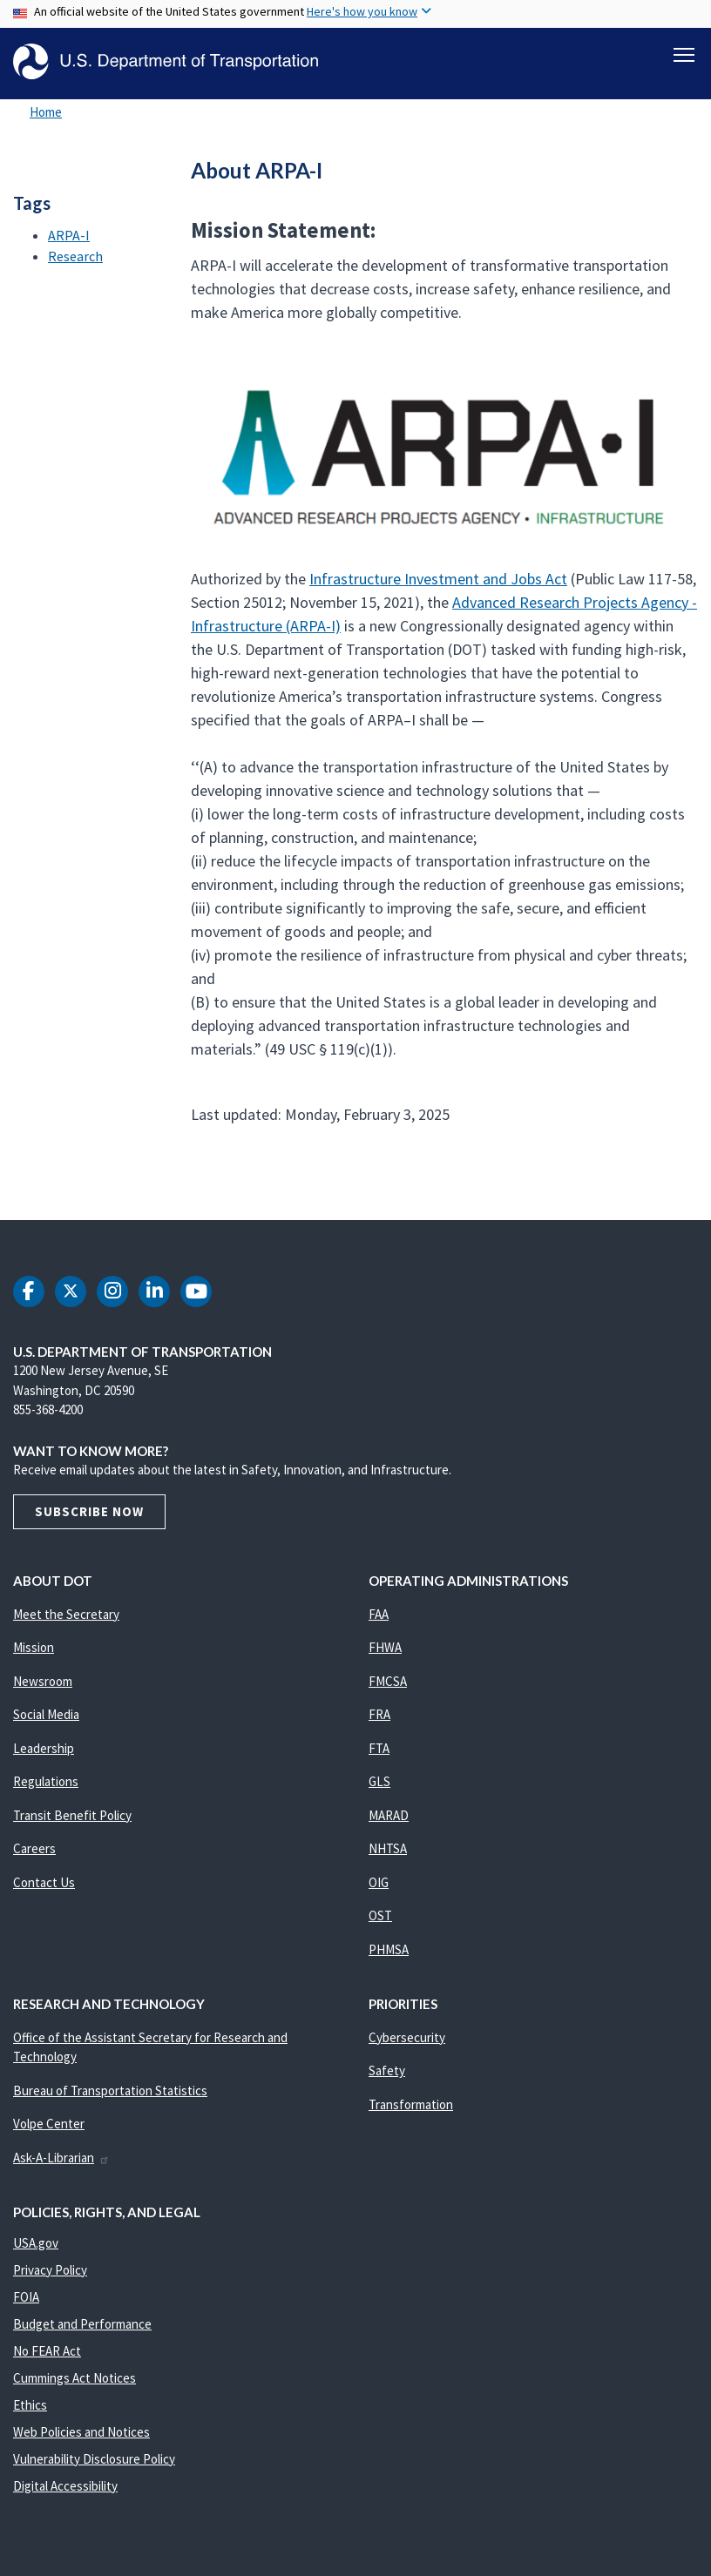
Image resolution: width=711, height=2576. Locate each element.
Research (75, 256)
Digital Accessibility (65, 2486)
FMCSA (388, 1681)
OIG (379, 1882)
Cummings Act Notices (74, 2378)
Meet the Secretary (66, 1614)
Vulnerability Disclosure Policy (94, 2459)
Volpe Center (49, 2123)
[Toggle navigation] (684, 53)
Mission (33, 1647)
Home (46, 112)
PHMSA (389, 1949)
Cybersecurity (407, 2037)
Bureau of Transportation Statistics (110, 2090)
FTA (379, 1748)
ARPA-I (69, 235)
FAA (379, 1614)
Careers (34, 1848)
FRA (379, 1714)
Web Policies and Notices (81, 2432)
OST (380, 1915)
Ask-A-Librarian (61, 2157)
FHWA (385, 1647)
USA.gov (35, 2243)
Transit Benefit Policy (72, 1815)
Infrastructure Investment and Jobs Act (438, 579)
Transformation (411, 2104)
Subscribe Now (89, 1511)
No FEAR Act (47, 2351)
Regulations (45, 1781)
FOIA (26, 2297)
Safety (387, 2070)
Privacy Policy (50, 2270)
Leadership (43, 1748)
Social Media (46, 1714)
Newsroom (42, 1681)
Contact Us (44, 1882)
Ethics (30, 2405)
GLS (379, 1781)
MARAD (389, 1815)
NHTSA (388, 1848)
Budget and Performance (82, 2324)
